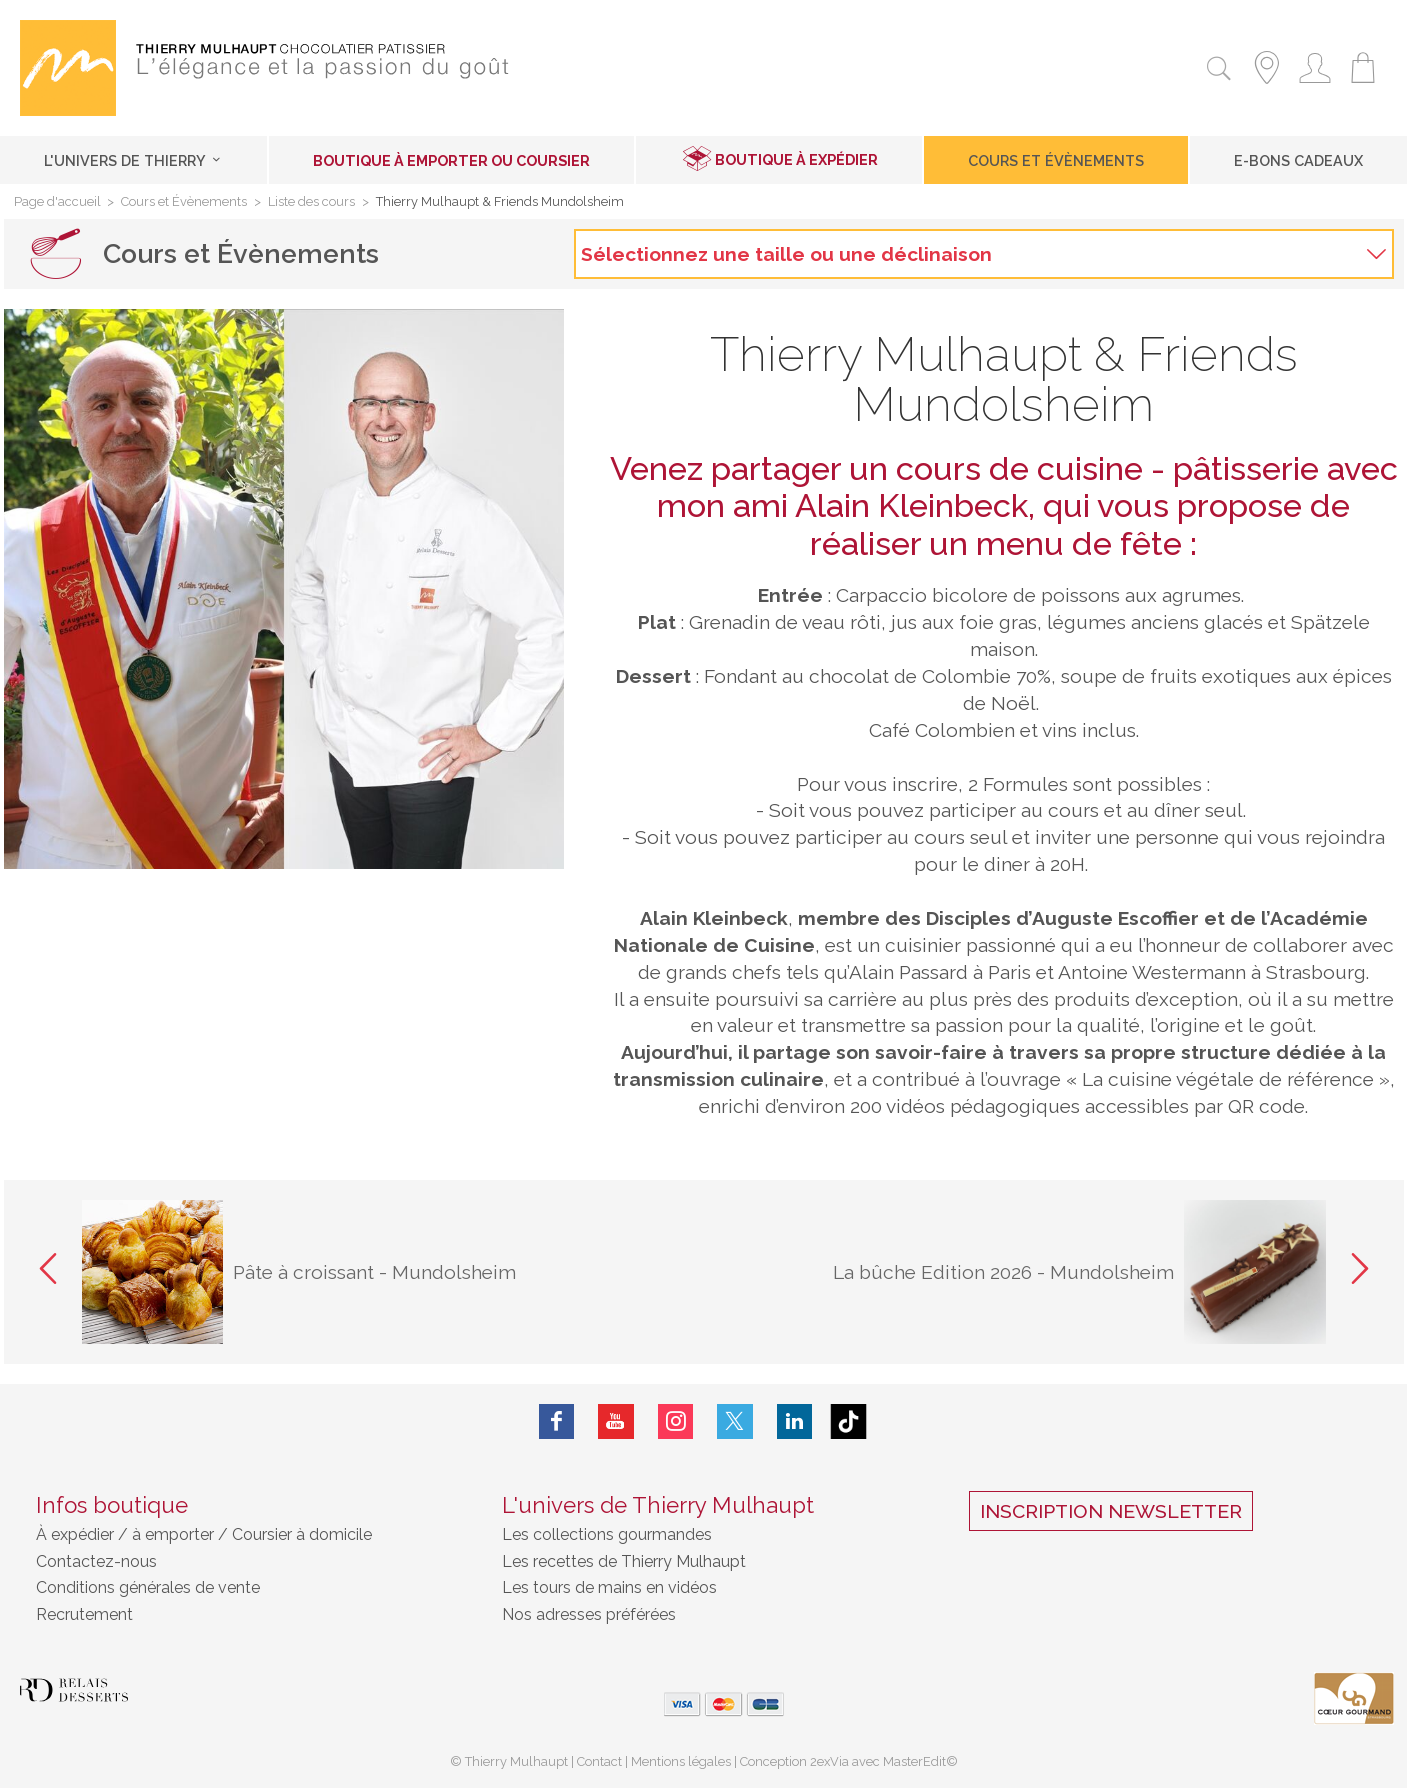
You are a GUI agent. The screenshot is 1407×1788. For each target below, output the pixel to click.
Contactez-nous (96, 1561)
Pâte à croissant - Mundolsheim (374, 1272)
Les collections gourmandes (607, 1534)
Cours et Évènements (1056, 160)
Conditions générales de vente (148, 1587)
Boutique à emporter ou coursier (451, 160)
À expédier (77, 1534)
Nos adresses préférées (589, 1614)
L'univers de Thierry (133, 160)
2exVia (831, 1761)
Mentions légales (681, 1761)
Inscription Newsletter (1111, 1511)
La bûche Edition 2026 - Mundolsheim (1003, 1272)
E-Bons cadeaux (1298, 160)
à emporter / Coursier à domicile (250, 1534)
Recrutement (84, 1614)
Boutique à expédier (796, 159)
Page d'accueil (57, 202)
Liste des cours (311, 202)
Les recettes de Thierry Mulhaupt (624, 1561)
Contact (599, 1761)
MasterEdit (914, 1761)
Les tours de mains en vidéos (609, 1587)
